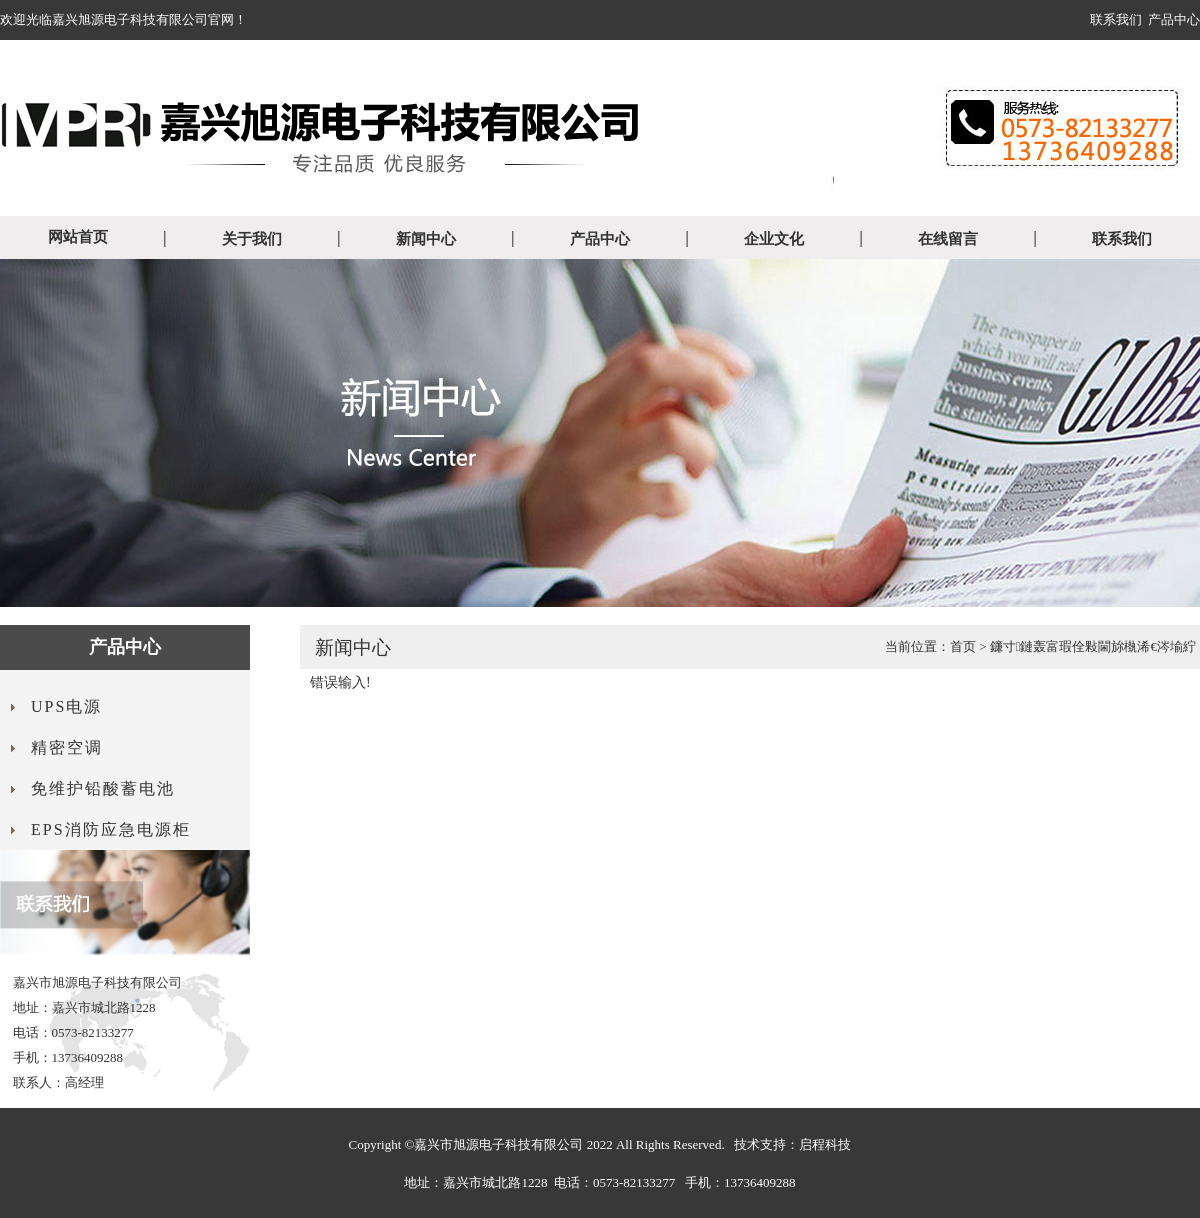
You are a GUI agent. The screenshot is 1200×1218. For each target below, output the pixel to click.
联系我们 (1116, 19)
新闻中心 (426, 239)
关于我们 (252, 239)
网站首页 (78, 237)
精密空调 (67, 747)
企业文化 (774, 239)
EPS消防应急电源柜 (111, 829)
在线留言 (948, 239)
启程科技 (825, 1144)
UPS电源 (66, 706)
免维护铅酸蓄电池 (103, 788)
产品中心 (1174, 19)
